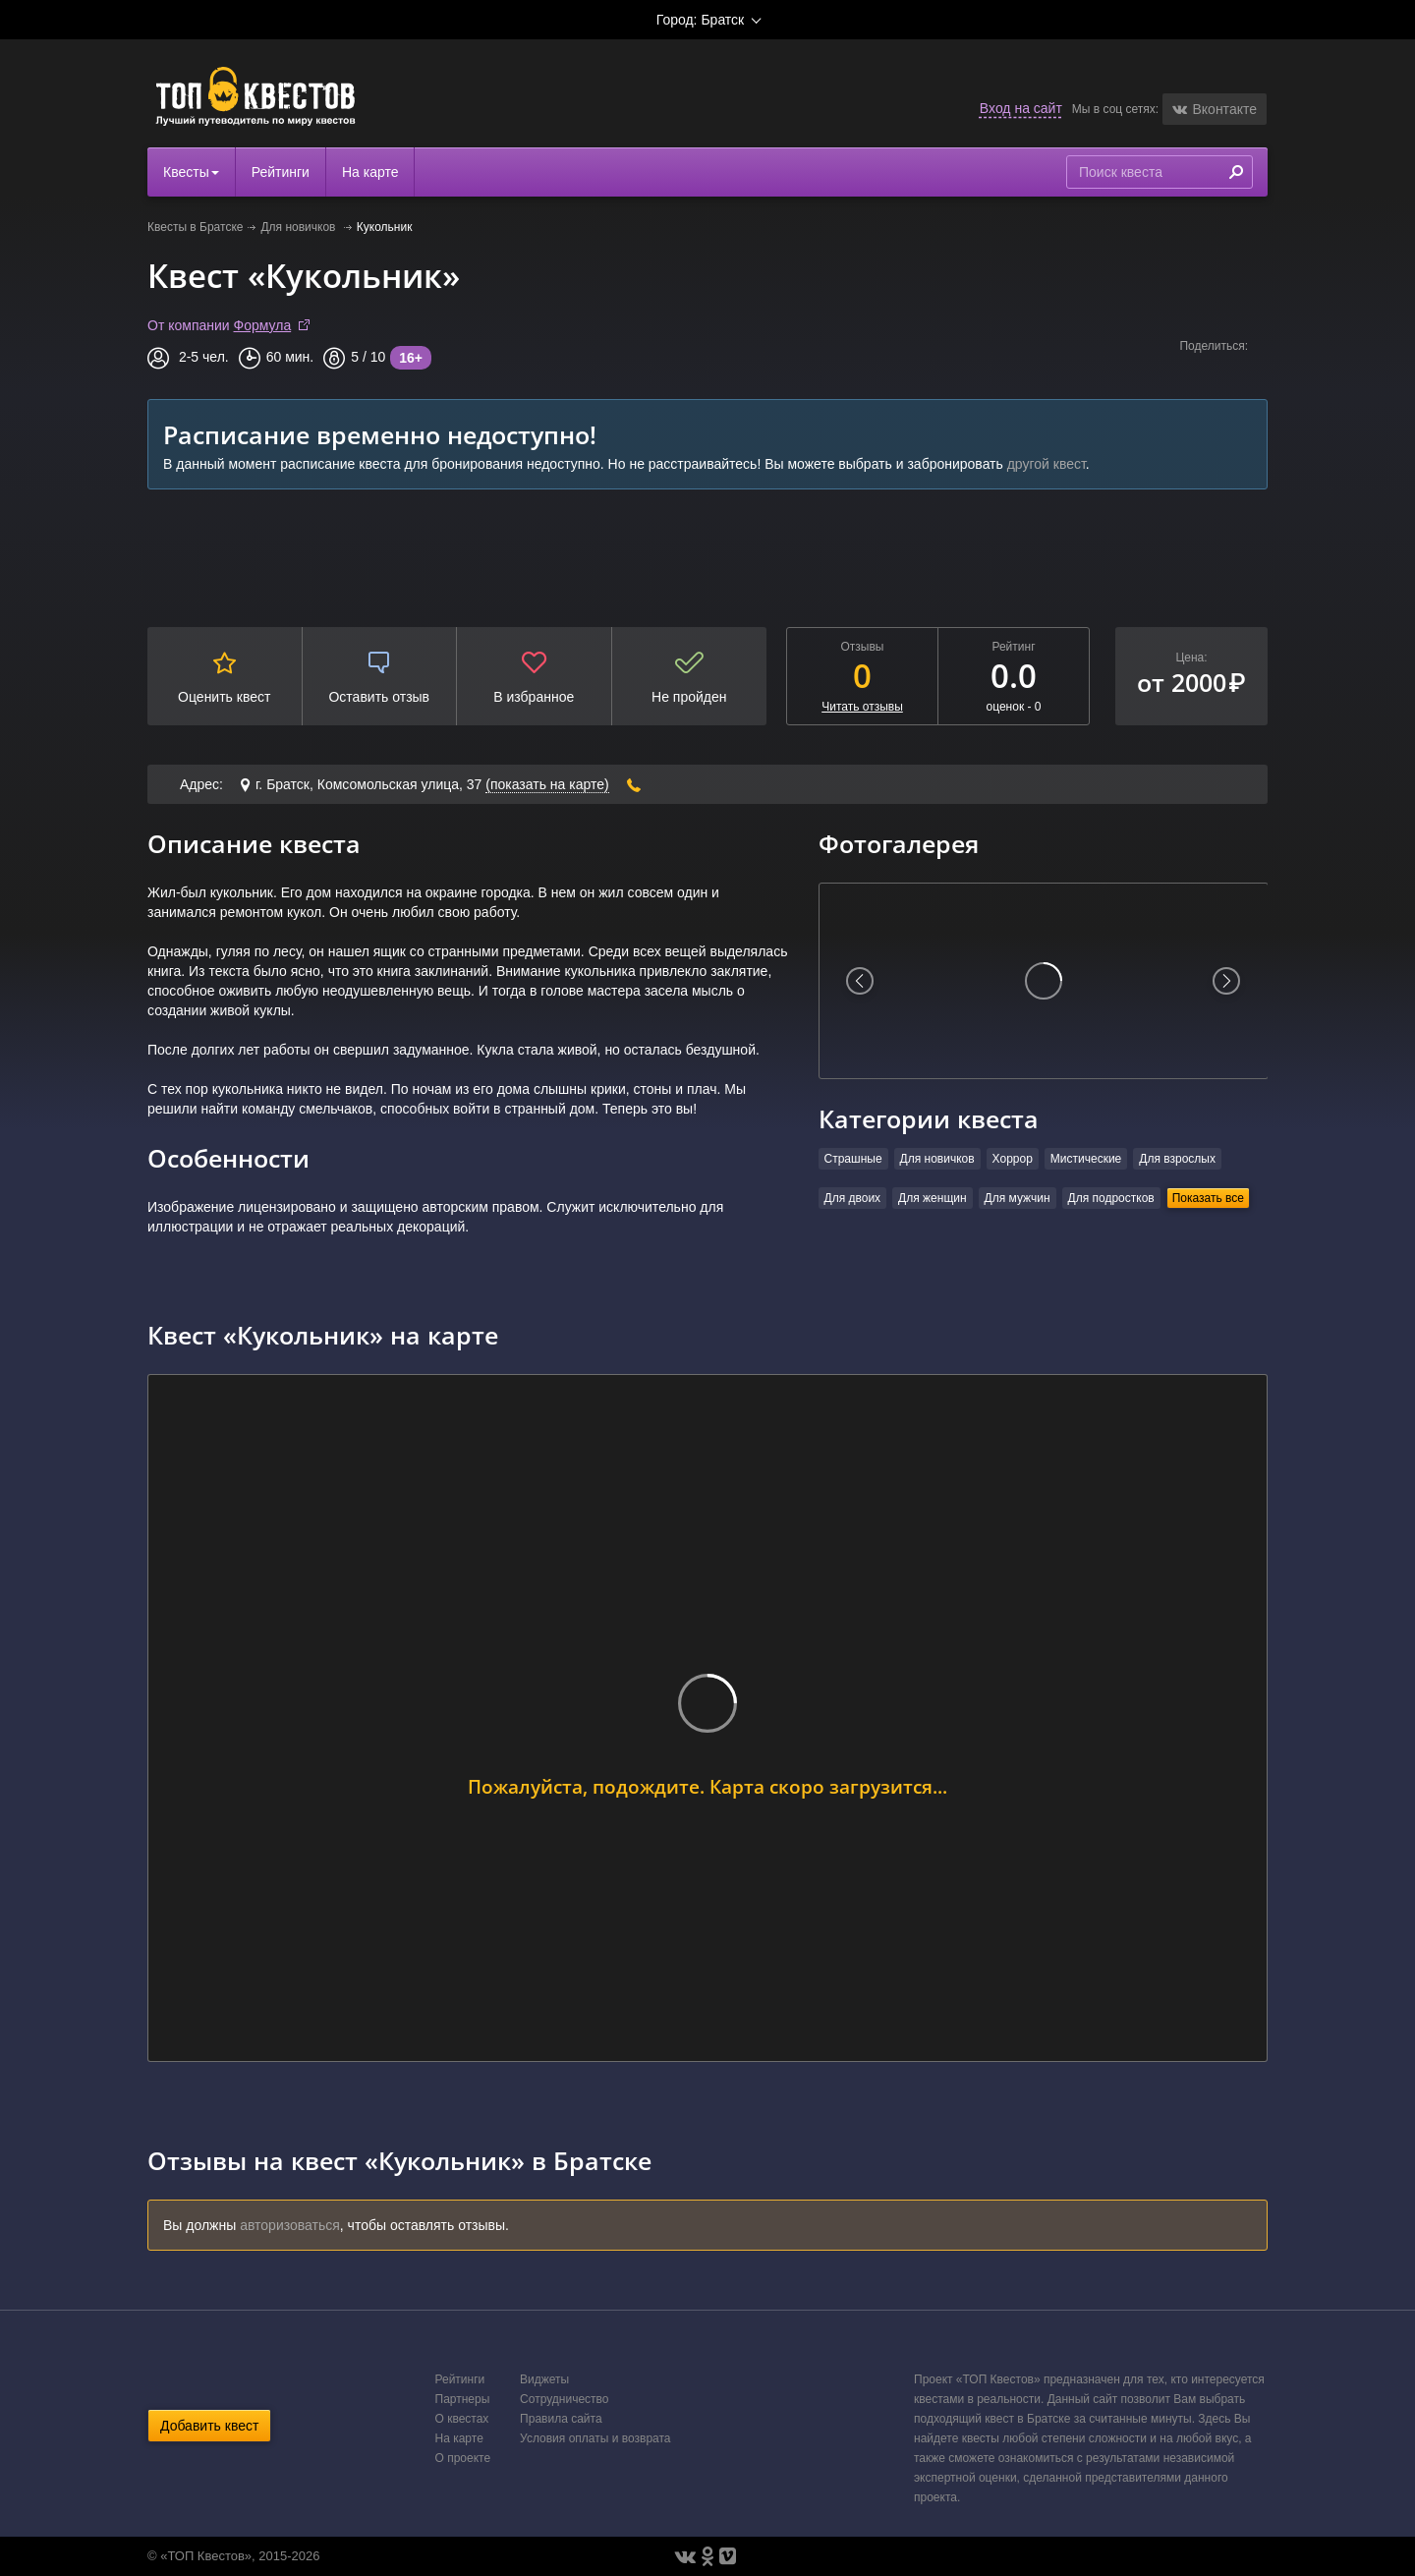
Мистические (1085, 1159)
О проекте (463, 2458)
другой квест (1046, 464)
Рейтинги (281, 172)
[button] (1214, 109)
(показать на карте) (546, 784)
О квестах (462, 2419)
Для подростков (1111, 1198)
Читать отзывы (862, 707)
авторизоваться (290, 2225)
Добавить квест (209, 2425)
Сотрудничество (564, 2399)
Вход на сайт (1021, 108)
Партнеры (462, 2399)
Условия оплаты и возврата (595, 2438)
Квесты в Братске (195, 227)
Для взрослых (1177, 1159)
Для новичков (299, 227)
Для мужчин (1017, 1198)
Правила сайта (560, 2419)
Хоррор (1012, 1159)
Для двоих (852, 1198)
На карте (370, 172)
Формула (263, 325)
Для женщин (932, 1198)
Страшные (853, 1159)
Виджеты (544, 2379)
